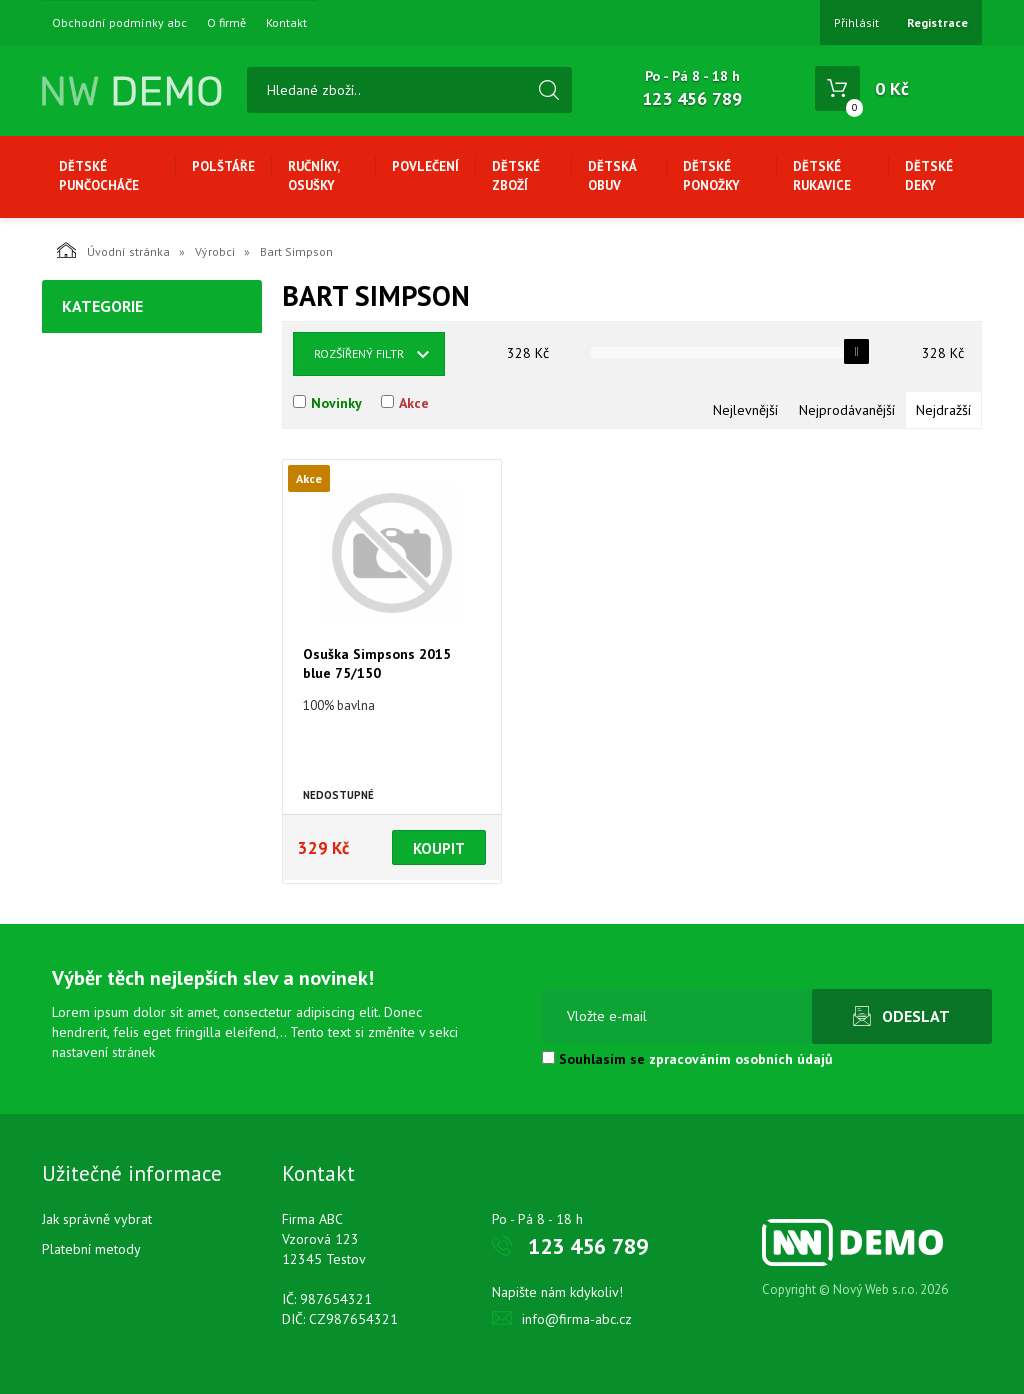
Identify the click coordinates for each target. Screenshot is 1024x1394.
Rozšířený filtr (359, 353)
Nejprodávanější (847, 410)
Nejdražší (943, 410)
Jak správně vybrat (97, 1219)
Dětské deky (929, 176)
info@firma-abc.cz (577, 1319)
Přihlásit (856, 22)
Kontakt (286, 23)
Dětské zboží (516, 176)
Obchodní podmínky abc (119, 23)
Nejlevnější (745, 410)
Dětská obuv (612, 176)
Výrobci (215, 251)
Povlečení (425, 166)
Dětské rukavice (822, 176)
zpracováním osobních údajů (741, 1059)
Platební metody (91, 1249)
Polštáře (223, 166)
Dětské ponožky (711, 176)
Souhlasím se (687, 1059)
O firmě (226, 23)
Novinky (336, 403)
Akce (414, 403)
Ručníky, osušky (313, 176)
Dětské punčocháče (99, 176)
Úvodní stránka (113, 250)
